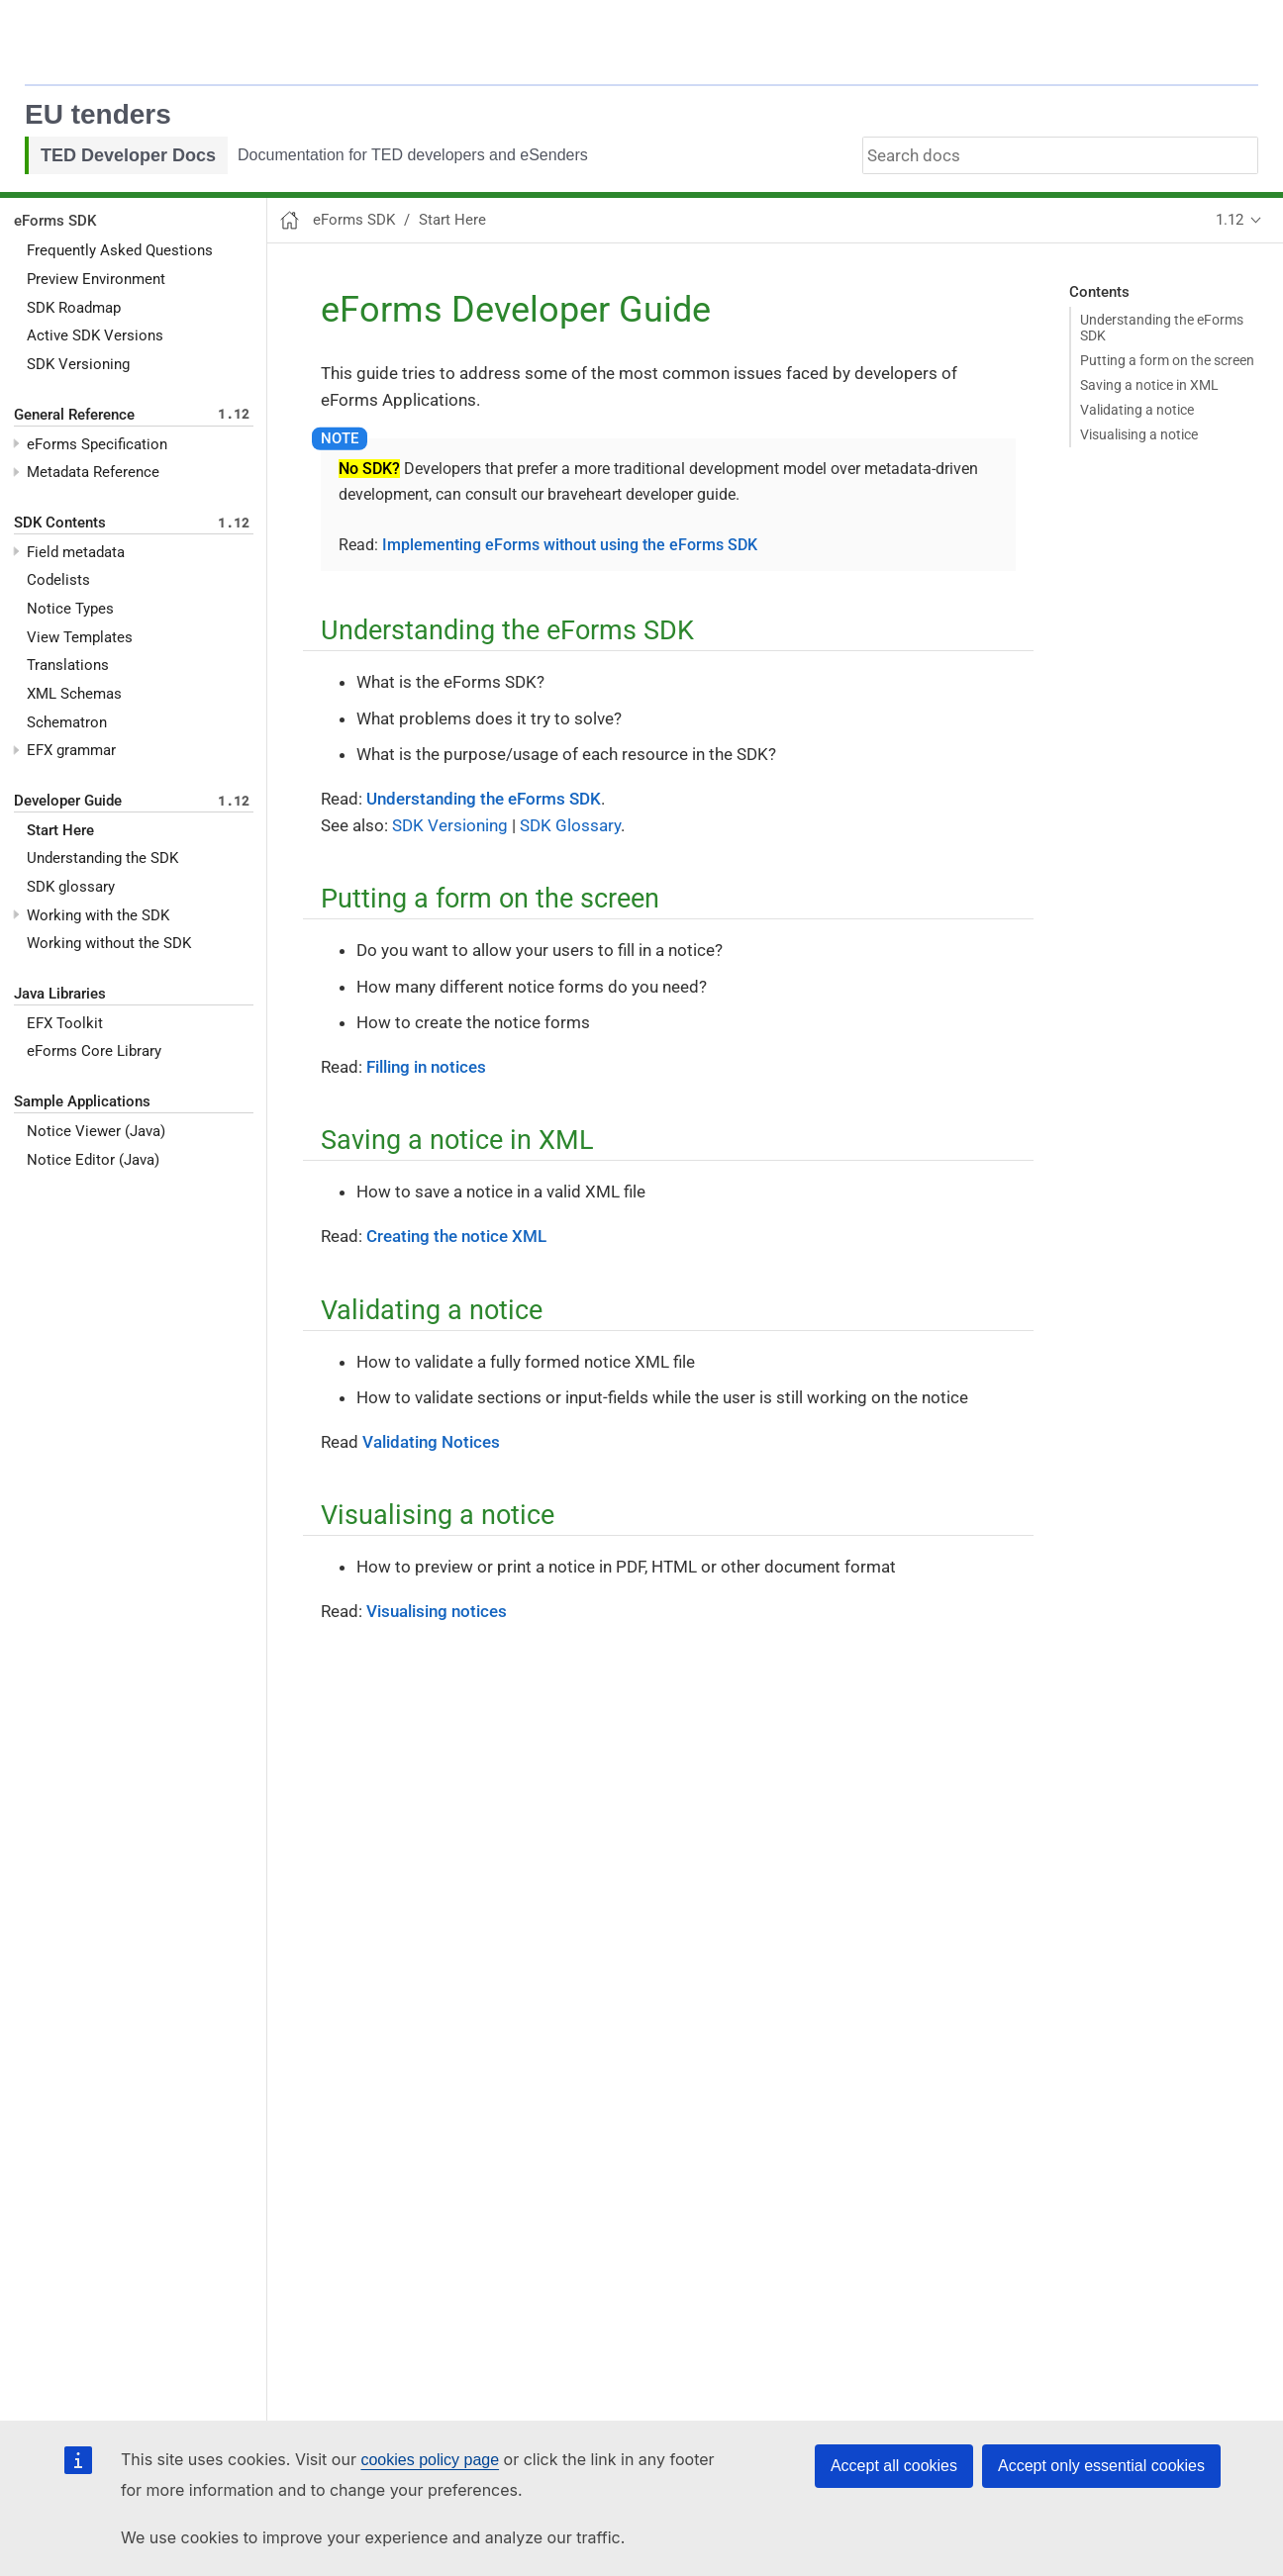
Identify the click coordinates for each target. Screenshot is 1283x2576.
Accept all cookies (894, 2465)
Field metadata (76, 552)
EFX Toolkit (65, 1023)
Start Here (60, 830)
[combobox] (1060, 155)
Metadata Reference (93, 472)
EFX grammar (71, 750)
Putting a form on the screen (1167, 360)
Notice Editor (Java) (93, 1160)
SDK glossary (71, 887)
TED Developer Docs (128, 155)
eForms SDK (55, 221)
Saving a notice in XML (1149, 385)
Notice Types (70, 609)
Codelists (58, 580)
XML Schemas (74, 694)
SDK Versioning (78, 364)
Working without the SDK (109, 943)
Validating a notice (1137, 410)
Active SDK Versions (95, 335)
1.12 (1229, 220)
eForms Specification (97, 444)
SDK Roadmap (74, 308)
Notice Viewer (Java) (96, 1131)
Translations (68, 665)
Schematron (67, 722)
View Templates (80, 637)
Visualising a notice (1139, 435)
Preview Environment (96, 279)
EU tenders (98, 114)
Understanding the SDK (102, 858)
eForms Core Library (94, 1051)
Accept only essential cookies (1101, 2465)
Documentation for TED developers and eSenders (413, 154)
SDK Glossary (570, 825)
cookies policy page (429, 2459)
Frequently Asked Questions (120, 250)
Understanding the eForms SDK (1161, 327)
